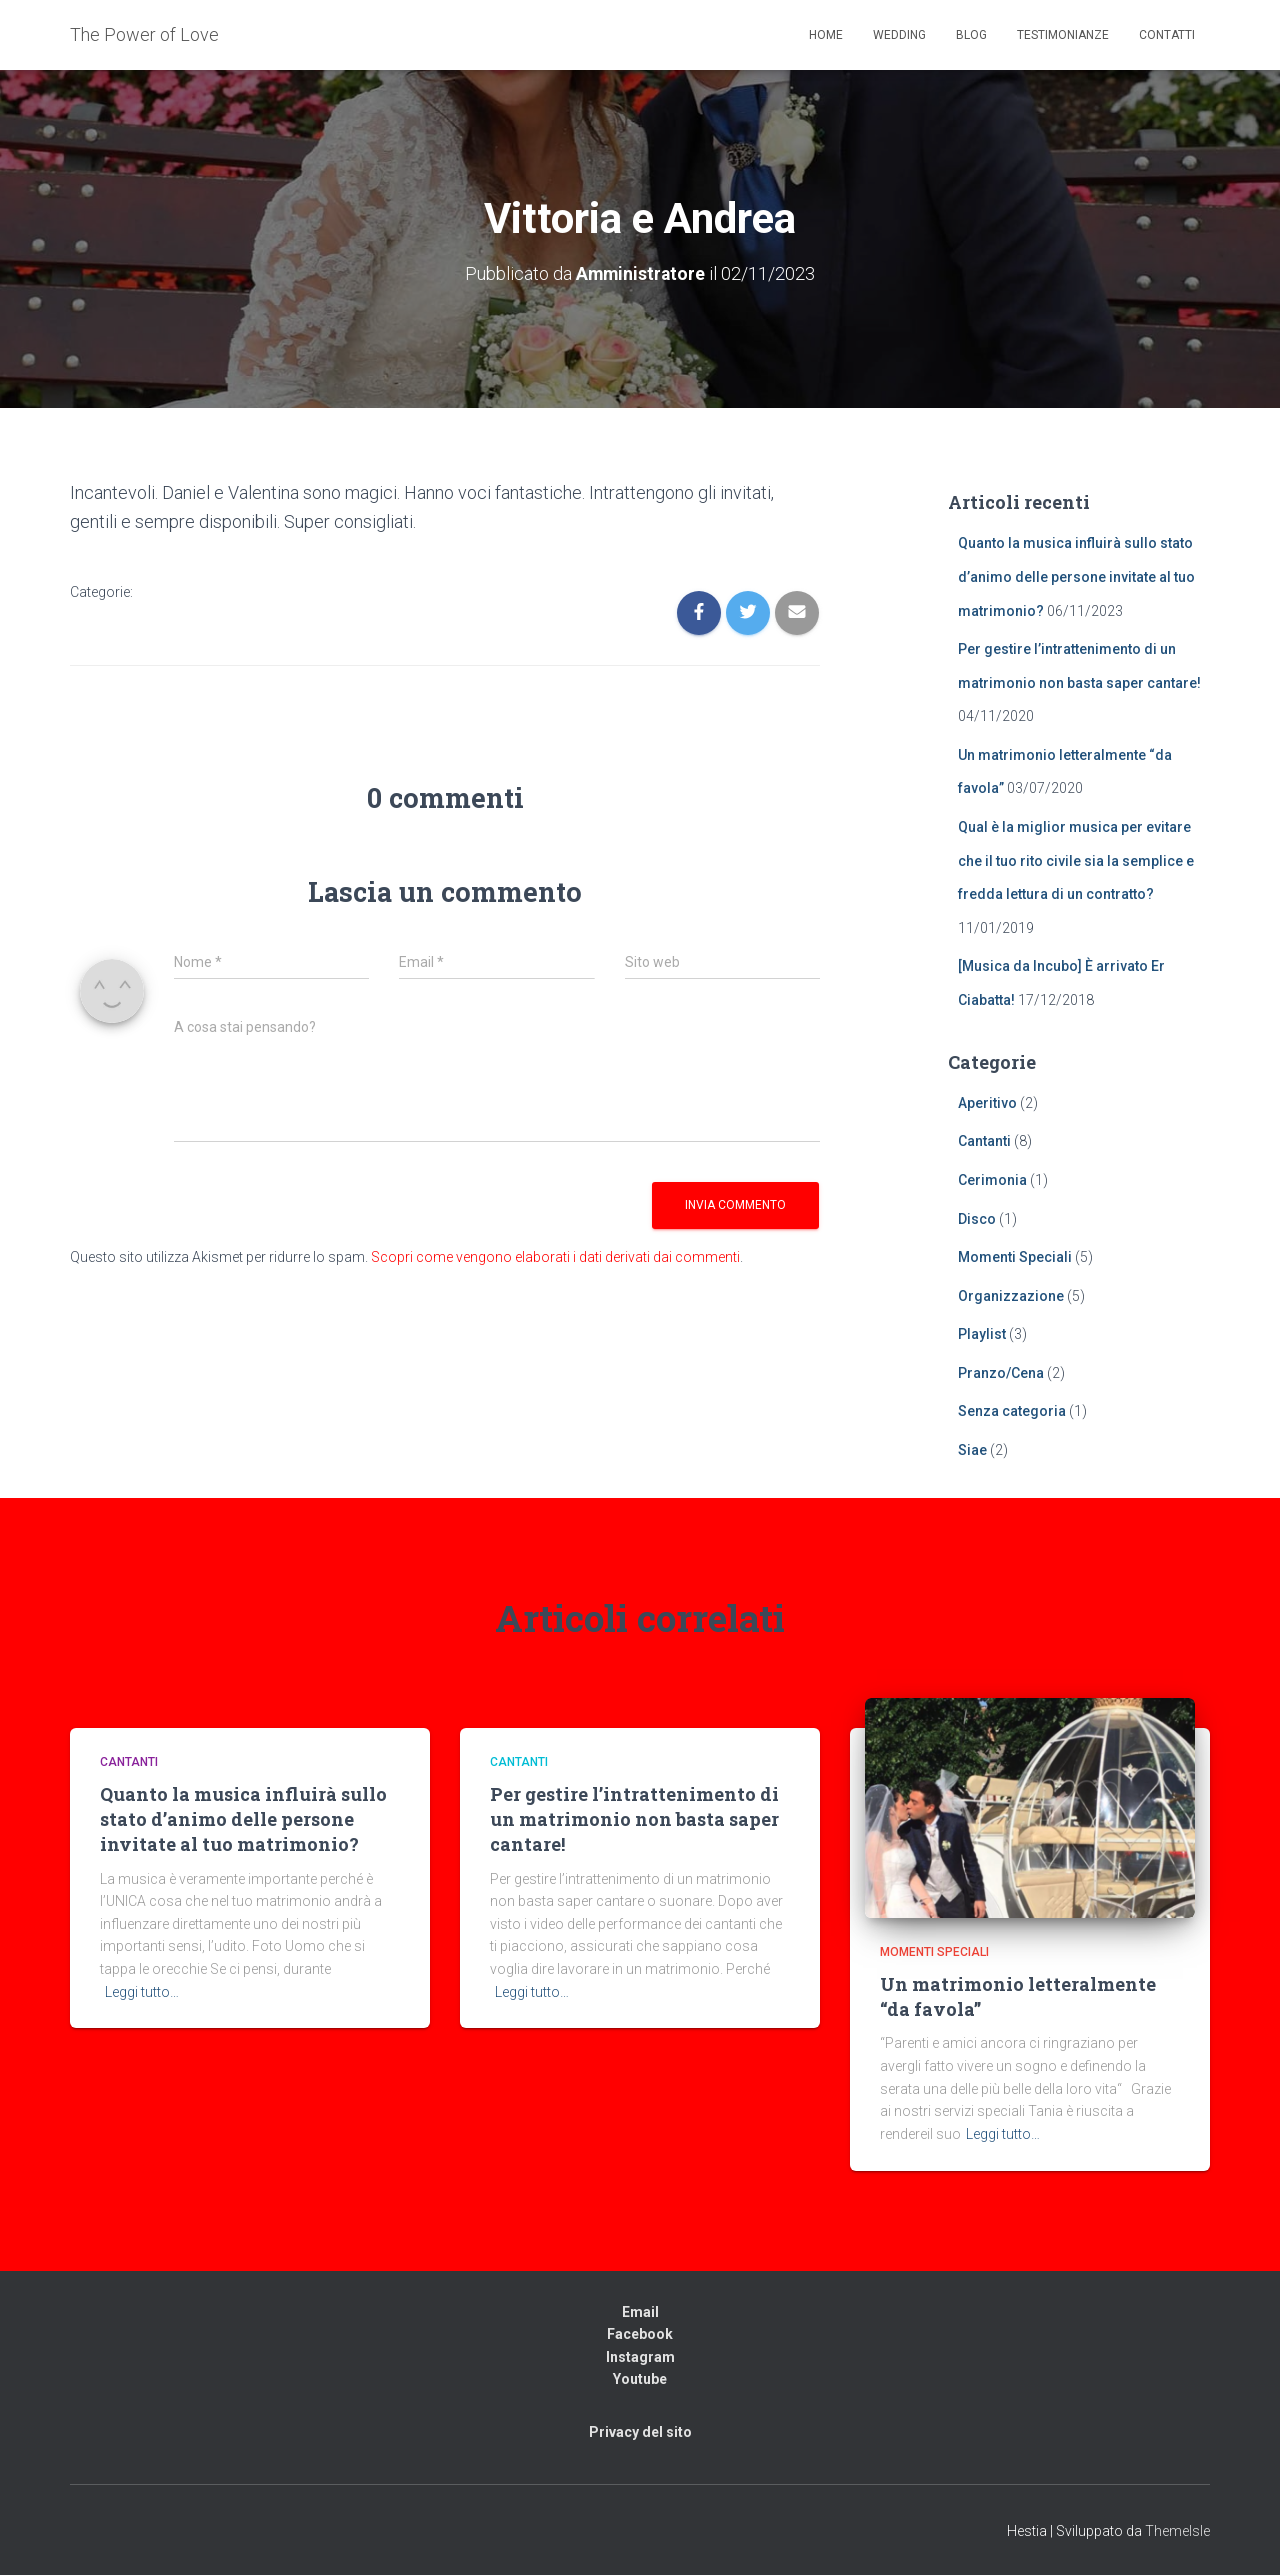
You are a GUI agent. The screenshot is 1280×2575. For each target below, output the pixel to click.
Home (826, 35)
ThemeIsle (1177, 2530)
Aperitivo (987, 1102)
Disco (977, 1218)
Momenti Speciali (1015, 1257)
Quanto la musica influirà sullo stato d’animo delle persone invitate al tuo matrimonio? (1076, 576)
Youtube (640, 2379)
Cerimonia (992, 1180)
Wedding (899, 35)
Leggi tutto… (142, 1991)
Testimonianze (1063, 35)
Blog (971, 35)
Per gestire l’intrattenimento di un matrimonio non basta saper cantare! (634, 1819)
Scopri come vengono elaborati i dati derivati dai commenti (555, 1257)
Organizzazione (1011, 1295)
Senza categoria (1012, 1411)
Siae (972, 1450)
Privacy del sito (640, 2432)
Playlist (982, 1334)
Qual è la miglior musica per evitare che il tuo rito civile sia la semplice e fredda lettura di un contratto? (1076, 860)
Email (640, 2311)
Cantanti (984, 1141)
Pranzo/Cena (1001, 1373)
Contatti (1167, 35)
